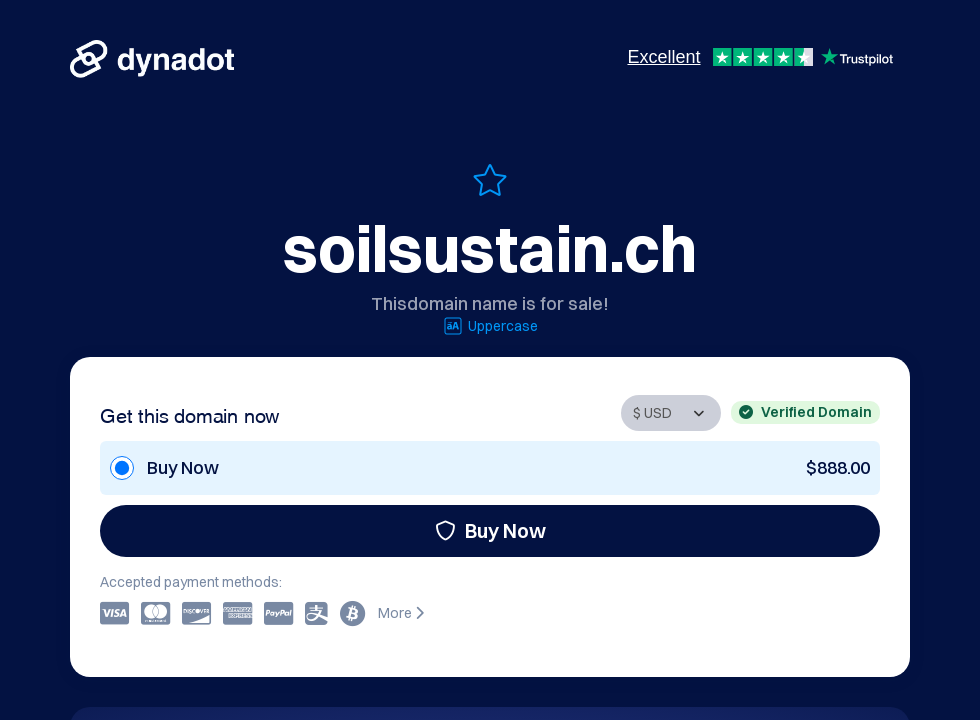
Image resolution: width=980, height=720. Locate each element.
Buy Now (490, 530)
